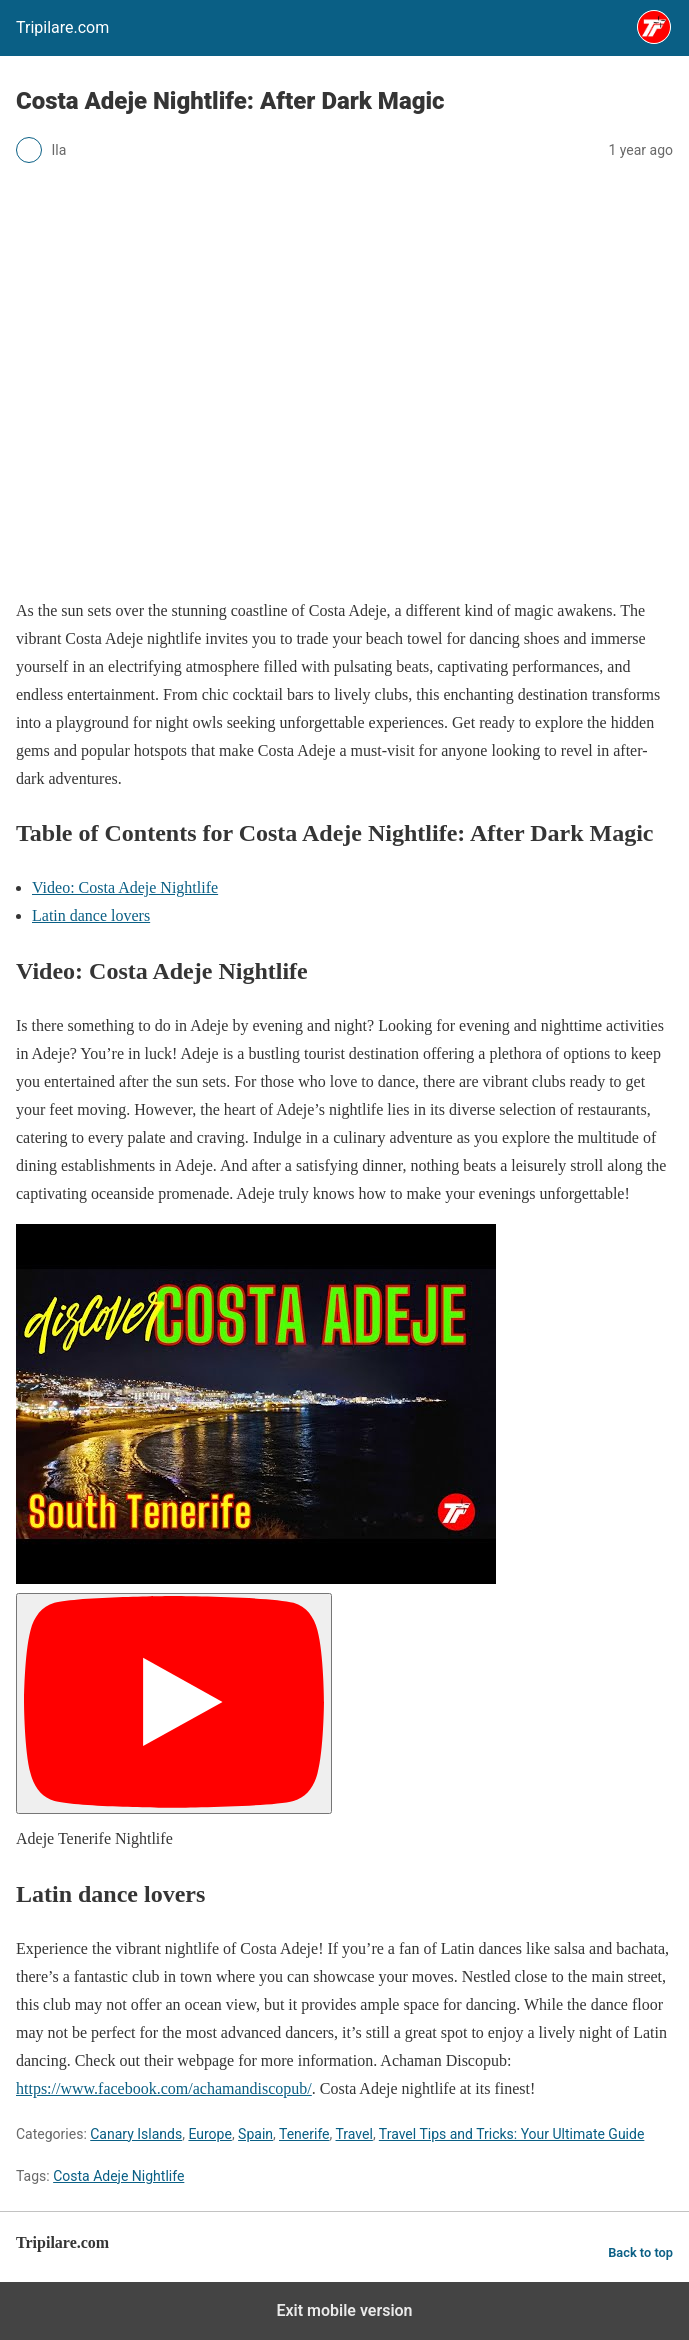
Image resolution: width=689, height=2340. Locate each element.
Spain (255, 2134)
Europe (209, 2134)
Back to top (640, 2252)
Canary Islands (136, 2134)
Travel (354, 2134)
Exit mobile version (344, 2310)
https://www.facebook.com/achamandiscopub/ (164, 2088)
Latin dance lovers (91, 915)
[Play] (174, 1703)
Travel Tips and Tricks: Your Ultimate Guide (512, 2134)
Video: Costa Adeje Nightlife (125, 887)
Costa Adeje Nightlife (118, 2176)
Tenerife (304, 2134)
